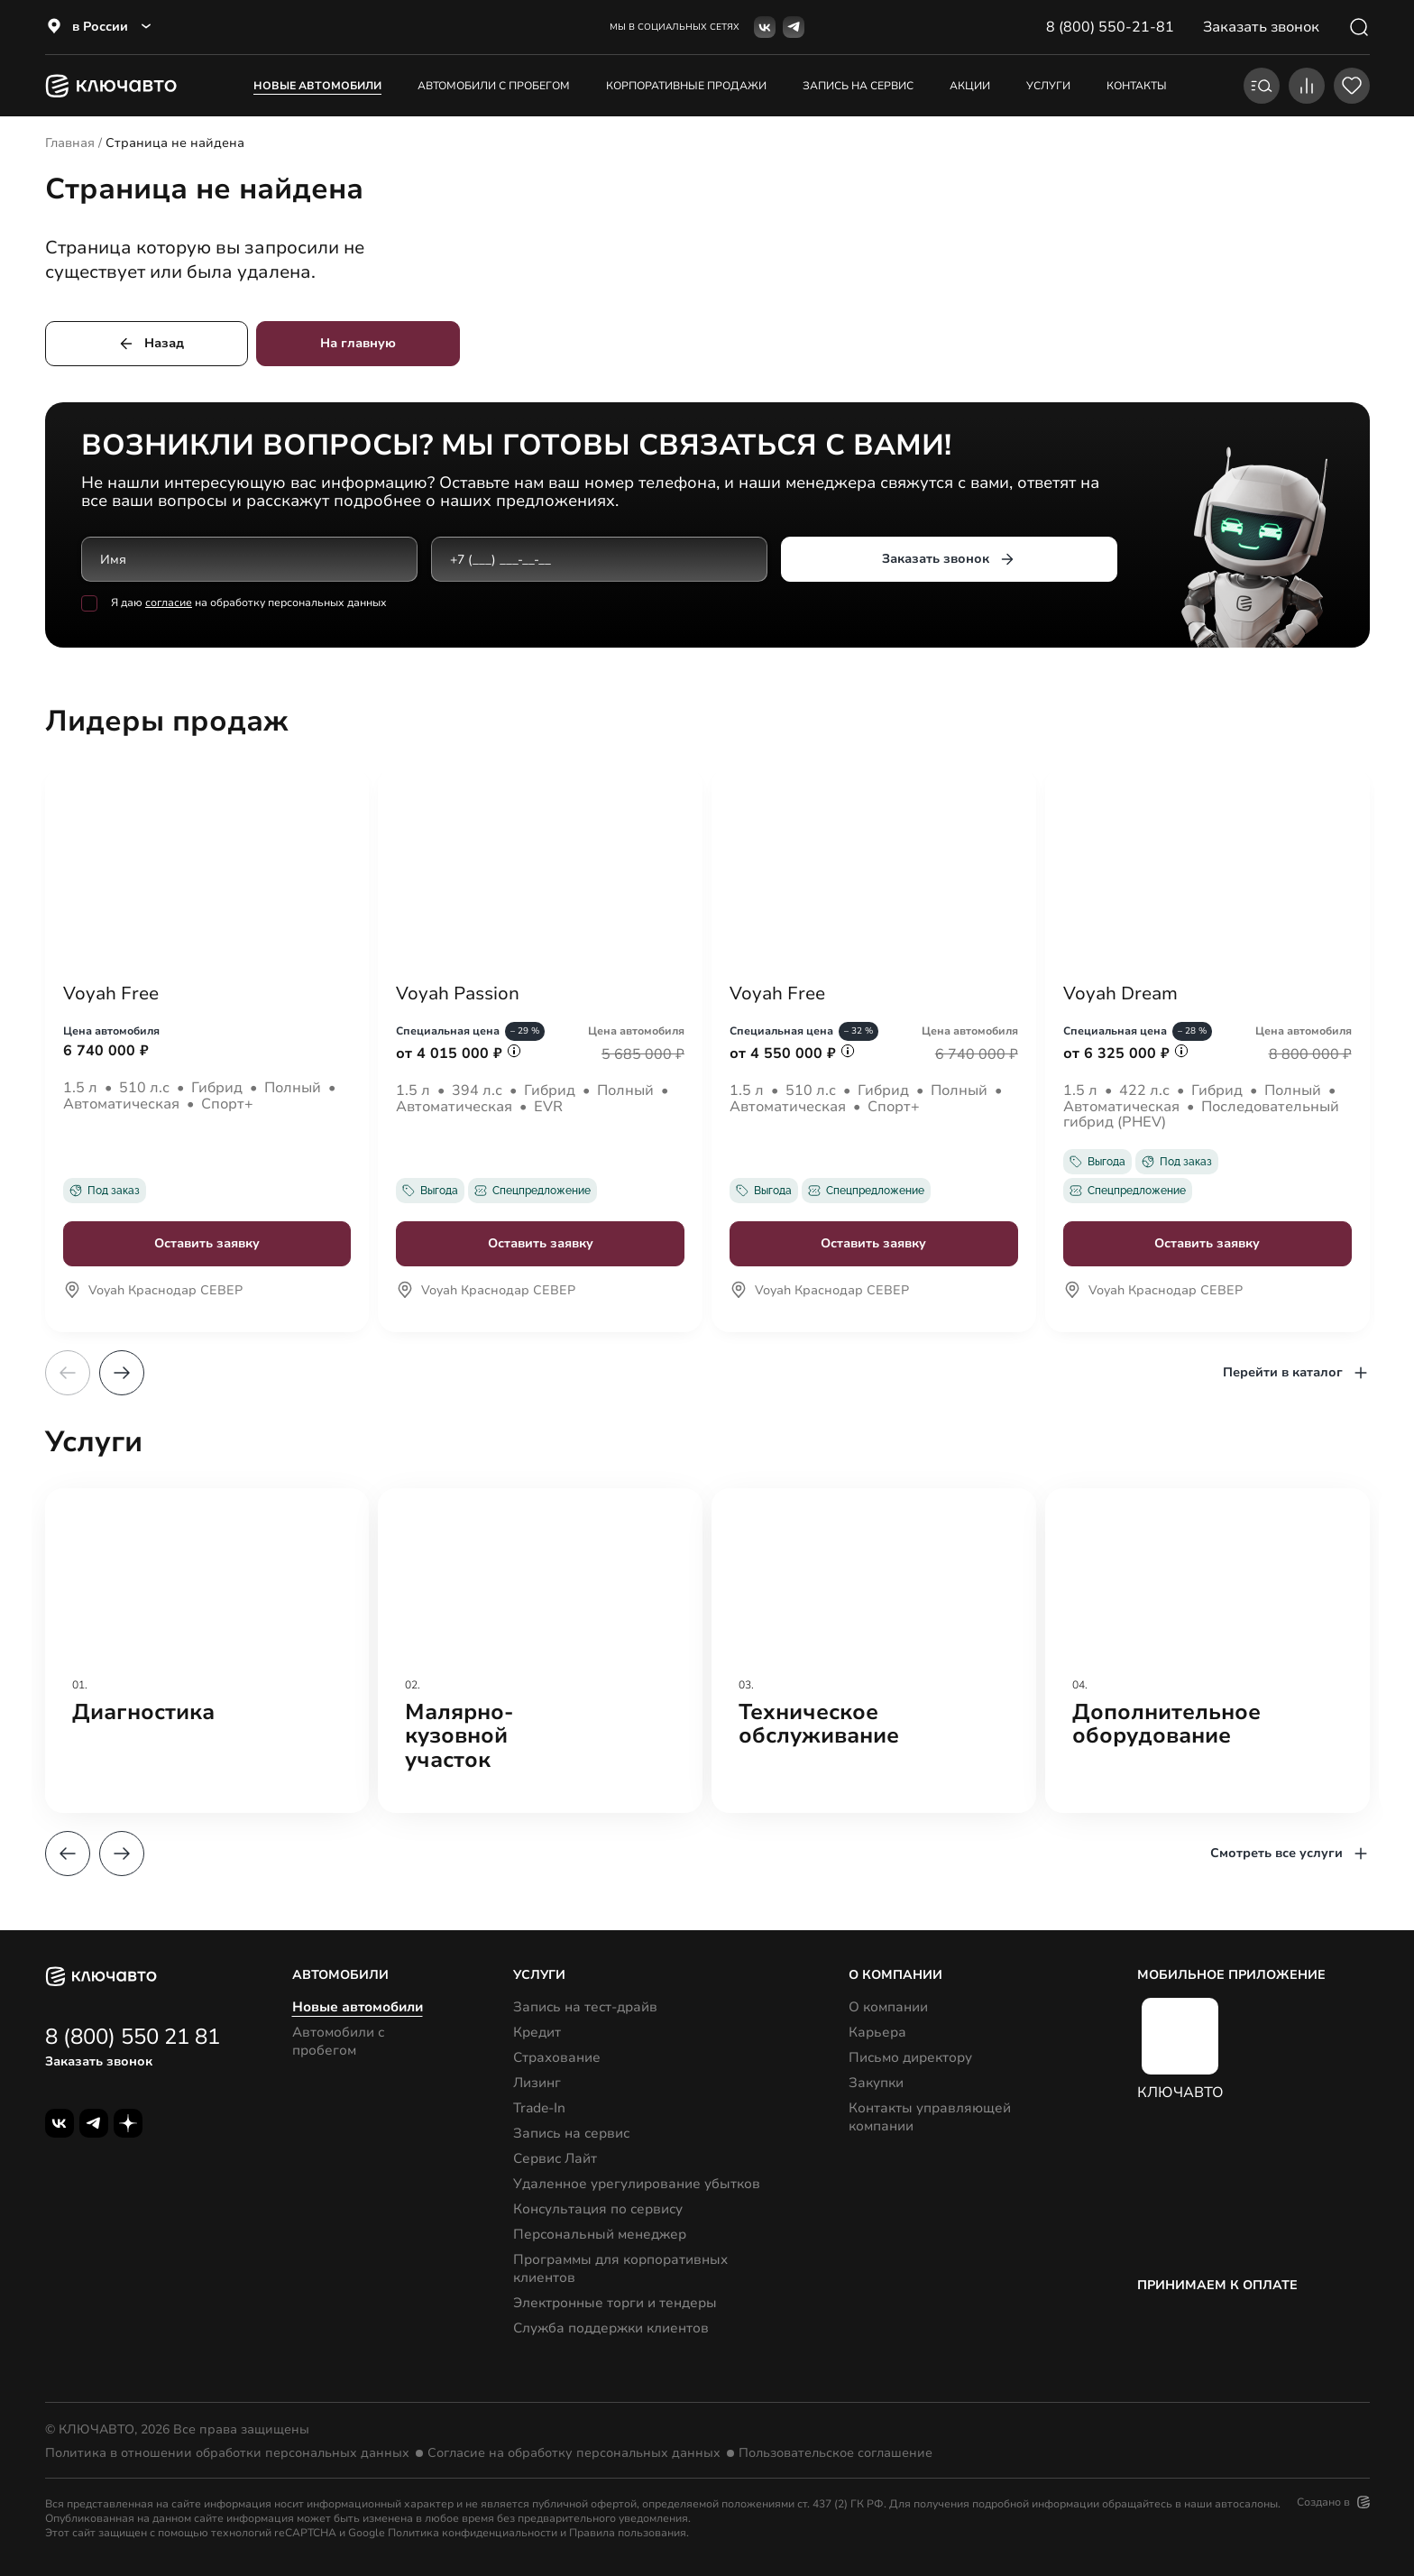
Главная (70, 143)
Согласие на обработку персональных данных (574, 2453)
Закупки (876, 2083)
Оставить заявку (207, 1243)
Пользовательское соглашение (835, 2453)
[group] (207, 1650)
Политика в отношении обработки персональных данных (227, 2453)
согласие (168, 603)
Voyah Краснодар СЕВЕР (153, 1291)
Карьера (877, 2032)
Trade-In (539, 2108)
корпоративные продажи (686, 85)
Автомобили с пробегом (494, 85)
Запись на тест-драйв (585, 2007)
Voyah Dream (1120, 994)
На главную (358, 343)
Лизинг (537, 2083)
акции (970, 85)
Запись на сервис (571, 2133)
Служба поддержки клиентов (611, 2328)
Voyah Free (111, 994)
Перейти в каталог (1296, 1373)
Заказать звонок (948, 559)
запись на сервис (858, 85)
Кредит (537, 2032)
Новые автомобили (317, 85)
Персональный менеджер (599, 2234)
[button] (121, 1372)
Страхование (557, 2057)
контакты (1136, 85)
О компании (888, 2007)
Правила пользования (627, 2532)
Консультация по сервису (598, 2209)
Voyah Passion (457, 994)
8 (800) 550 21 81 (132, 2036)
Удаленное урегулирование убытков (636, 2184)
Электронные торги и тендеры (615, 2303)
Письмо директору (910, 2057)
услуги (1048, 85)
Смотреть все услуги (1290, 1854)
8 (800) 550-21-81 (1110, 27)
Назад (150, 344)
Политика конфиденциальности (472, 2532)
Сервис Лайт (555, 2158)
